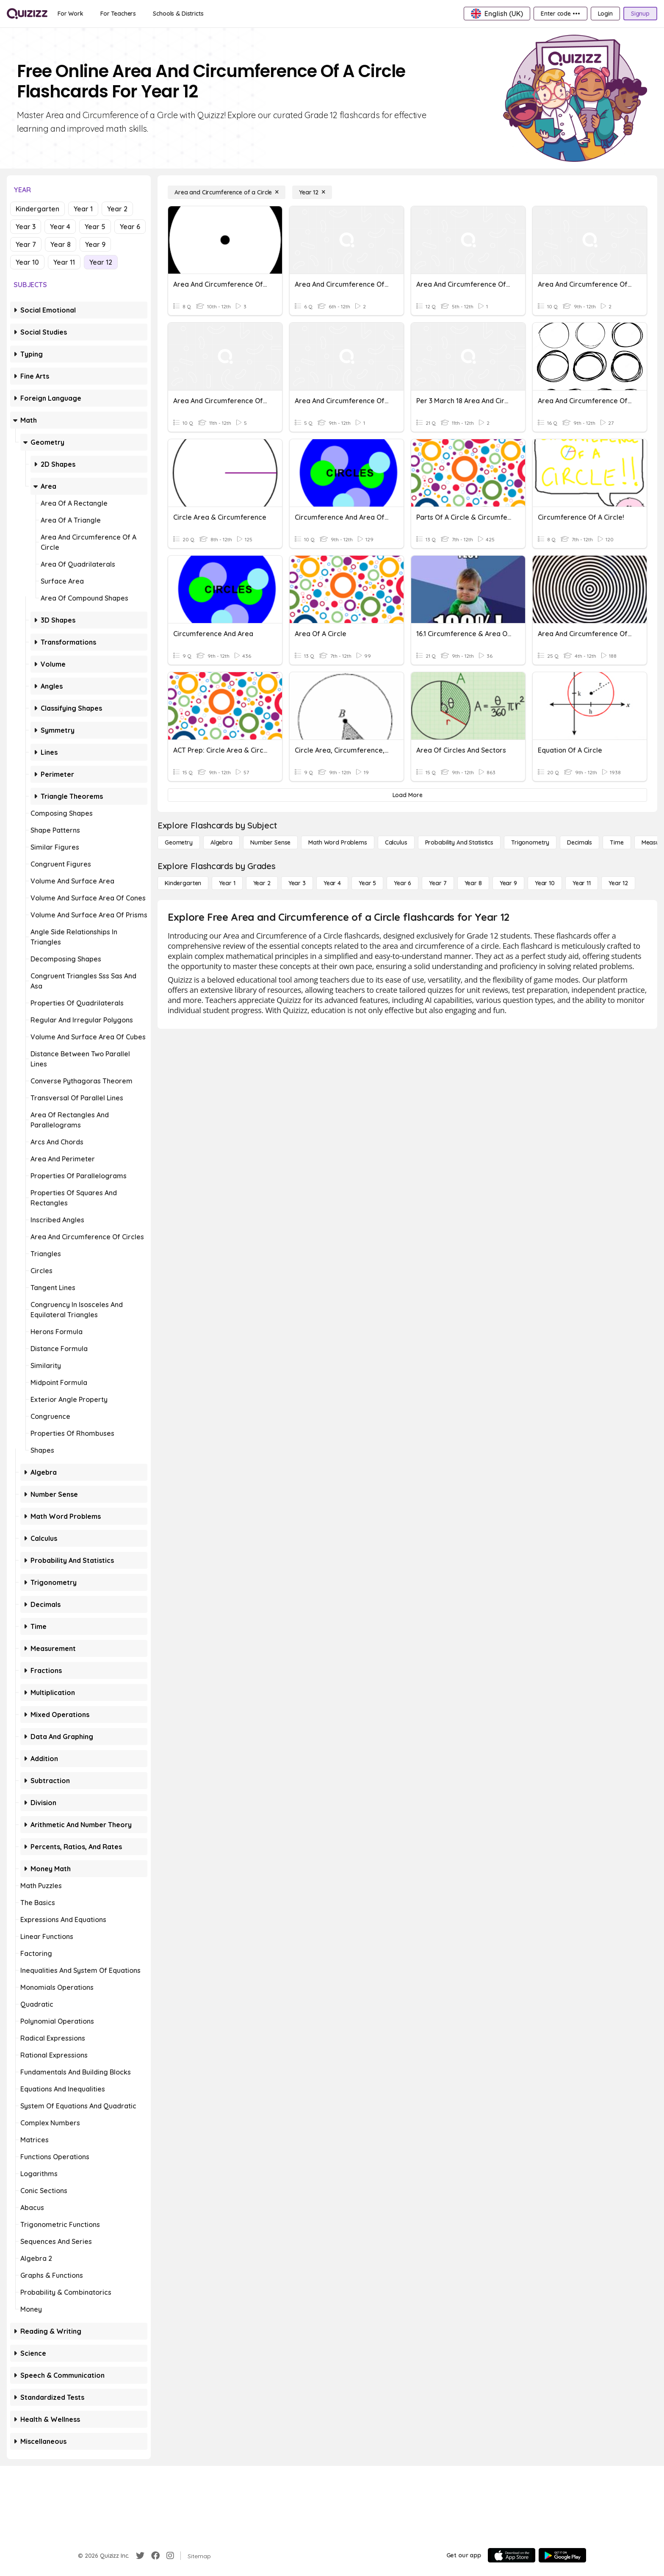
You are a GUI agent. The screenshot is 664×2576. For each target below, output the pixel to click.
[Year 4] (332, 883)
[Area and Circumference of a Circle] (226, 192)
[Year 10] (545, 883)
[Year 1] (227, 883)
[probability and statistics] (459, 842)
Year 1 (83, 209)
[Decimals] (579, 842)
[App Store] (511, 2555)
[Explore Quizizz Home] (27, 13)
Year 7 (26, 244)
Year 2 (117, 209)
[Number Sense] (270, 842)
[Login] (605, 13)
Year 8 (60, 244)
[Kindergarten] (183, 883)
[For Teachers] (118, 13)
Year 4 (60, 226)
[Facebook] (155, 2555)
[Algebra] (221, 842)
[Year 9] (508, 883)
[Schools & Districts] (178, 13)
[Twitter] (140, 2555)
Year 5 (95, 226)
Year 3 (26, 226)
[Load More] (407, 795)
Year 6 (130, 226)
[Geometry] (179, 842)
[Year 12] (312, 192)
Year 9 (95, 244)
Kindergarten (37, 209)
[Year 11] (581, 883)
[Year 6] (402, 883)
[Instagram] (170, 2555)
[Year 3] (297, 883)
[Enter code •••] (560, 13)
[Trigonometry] (530, 842)
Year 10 (27, 262)
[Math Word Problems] (337, 842)
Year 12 (100, 262)
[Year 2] (262, 883)
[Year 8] (473, 883)
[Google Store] (562, 2555)
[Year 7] (438, 883)
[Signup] (640, 13)
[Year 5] (367, 883)
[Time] (617, 842)
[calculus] (396, 842)
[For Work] (70, 13)
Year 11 (64, 262)
